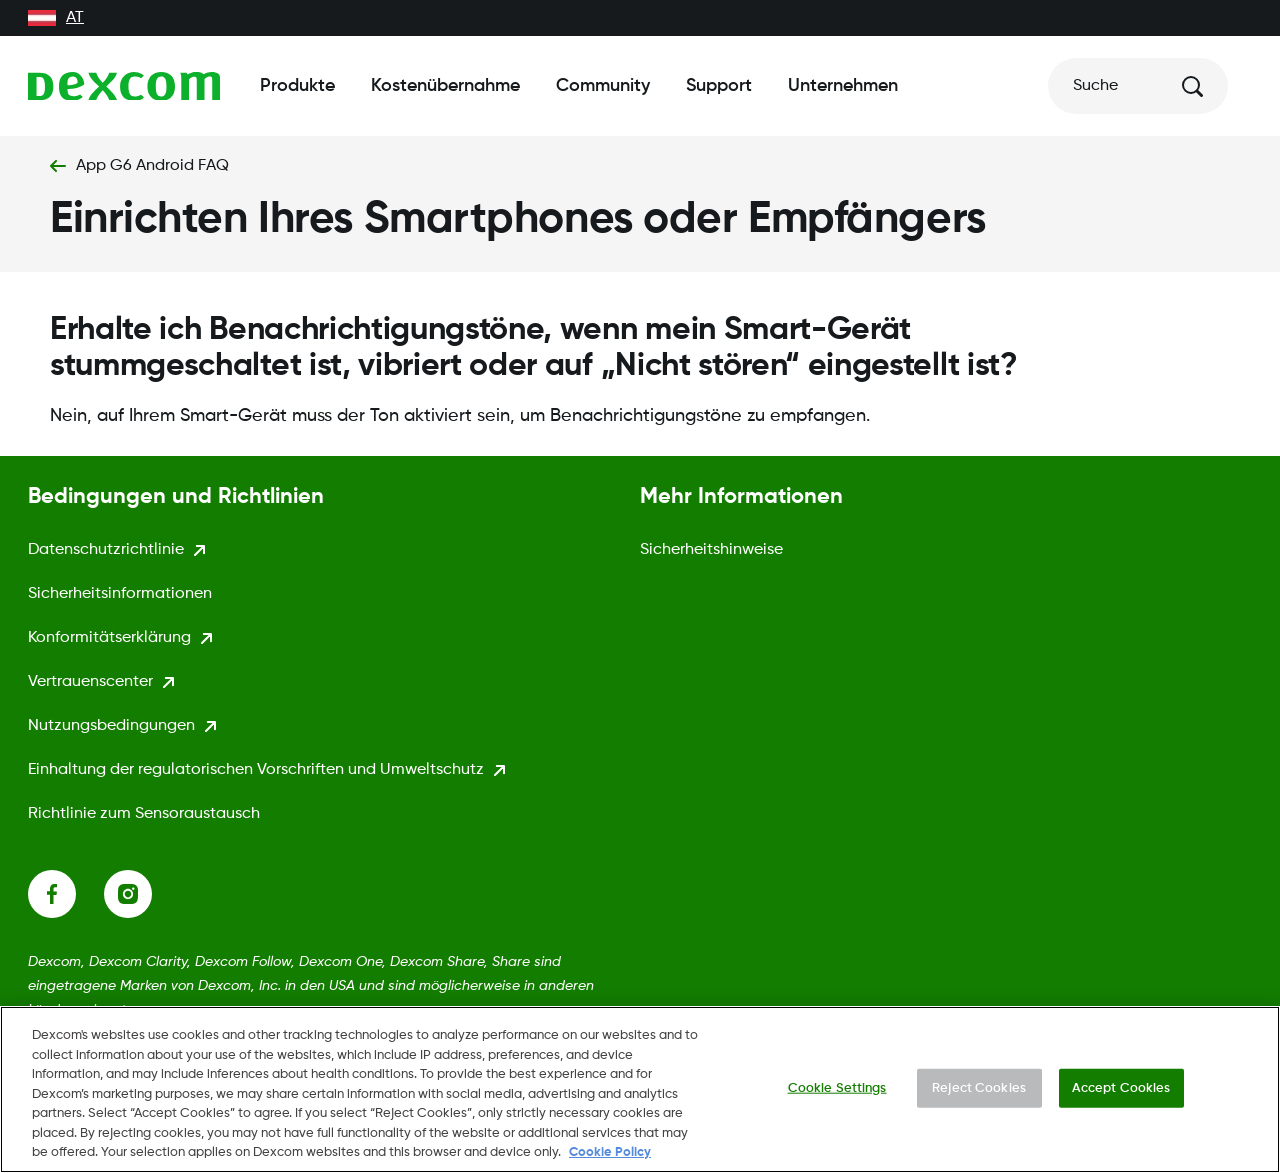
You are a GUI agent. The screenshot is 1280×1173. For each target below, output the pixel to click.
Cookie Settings (837, 1094)
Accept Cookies (1121, 1094)
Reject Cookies (979, 1094)
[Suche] (1138, 86)
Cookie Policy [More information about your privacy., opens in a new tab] (610, 1159)
